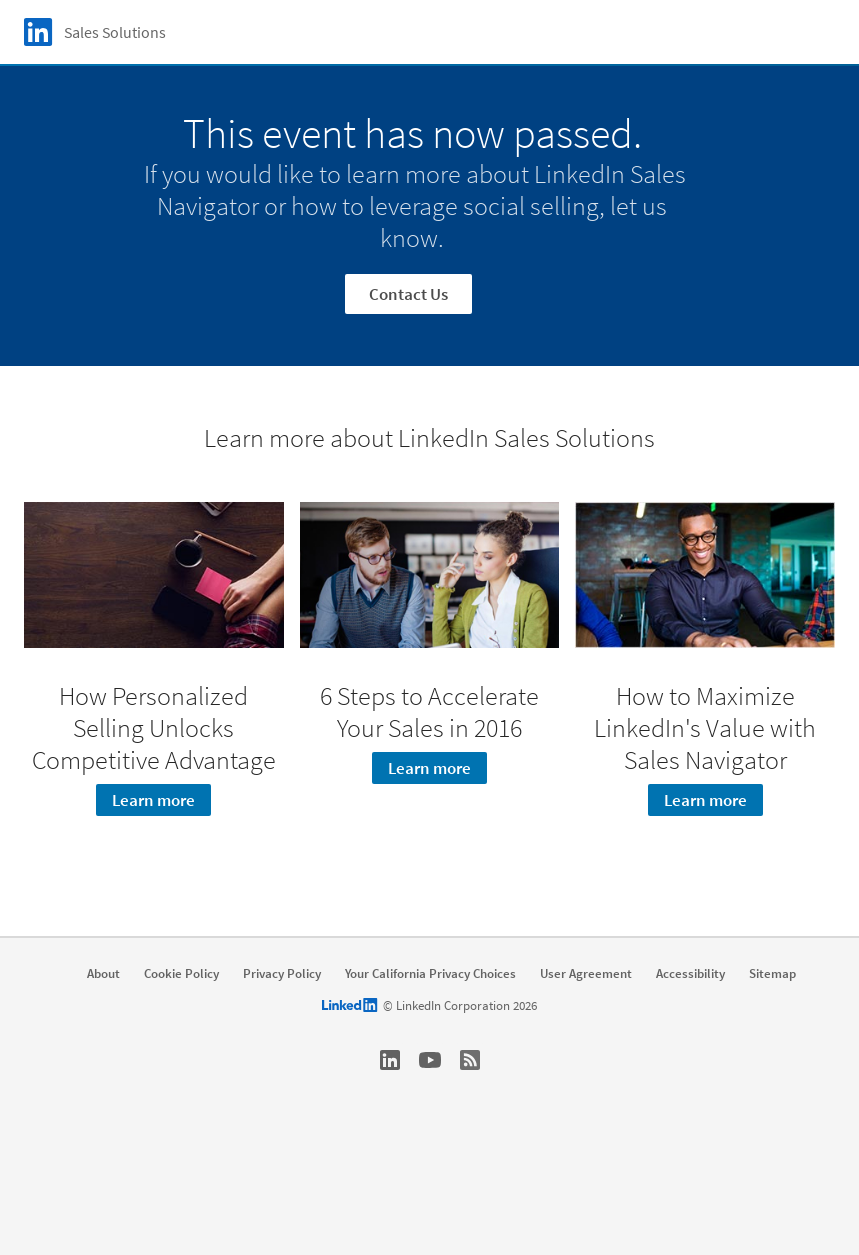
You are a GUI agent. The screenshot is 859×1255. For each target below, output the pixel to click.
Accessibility (690, 974)
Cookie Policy (181, 974)
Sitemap (772, 974)
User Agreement (586, 974)
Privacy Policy (282, 974)
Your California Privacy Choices (430, 974)
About (103, 974)
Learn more (153, 800)
